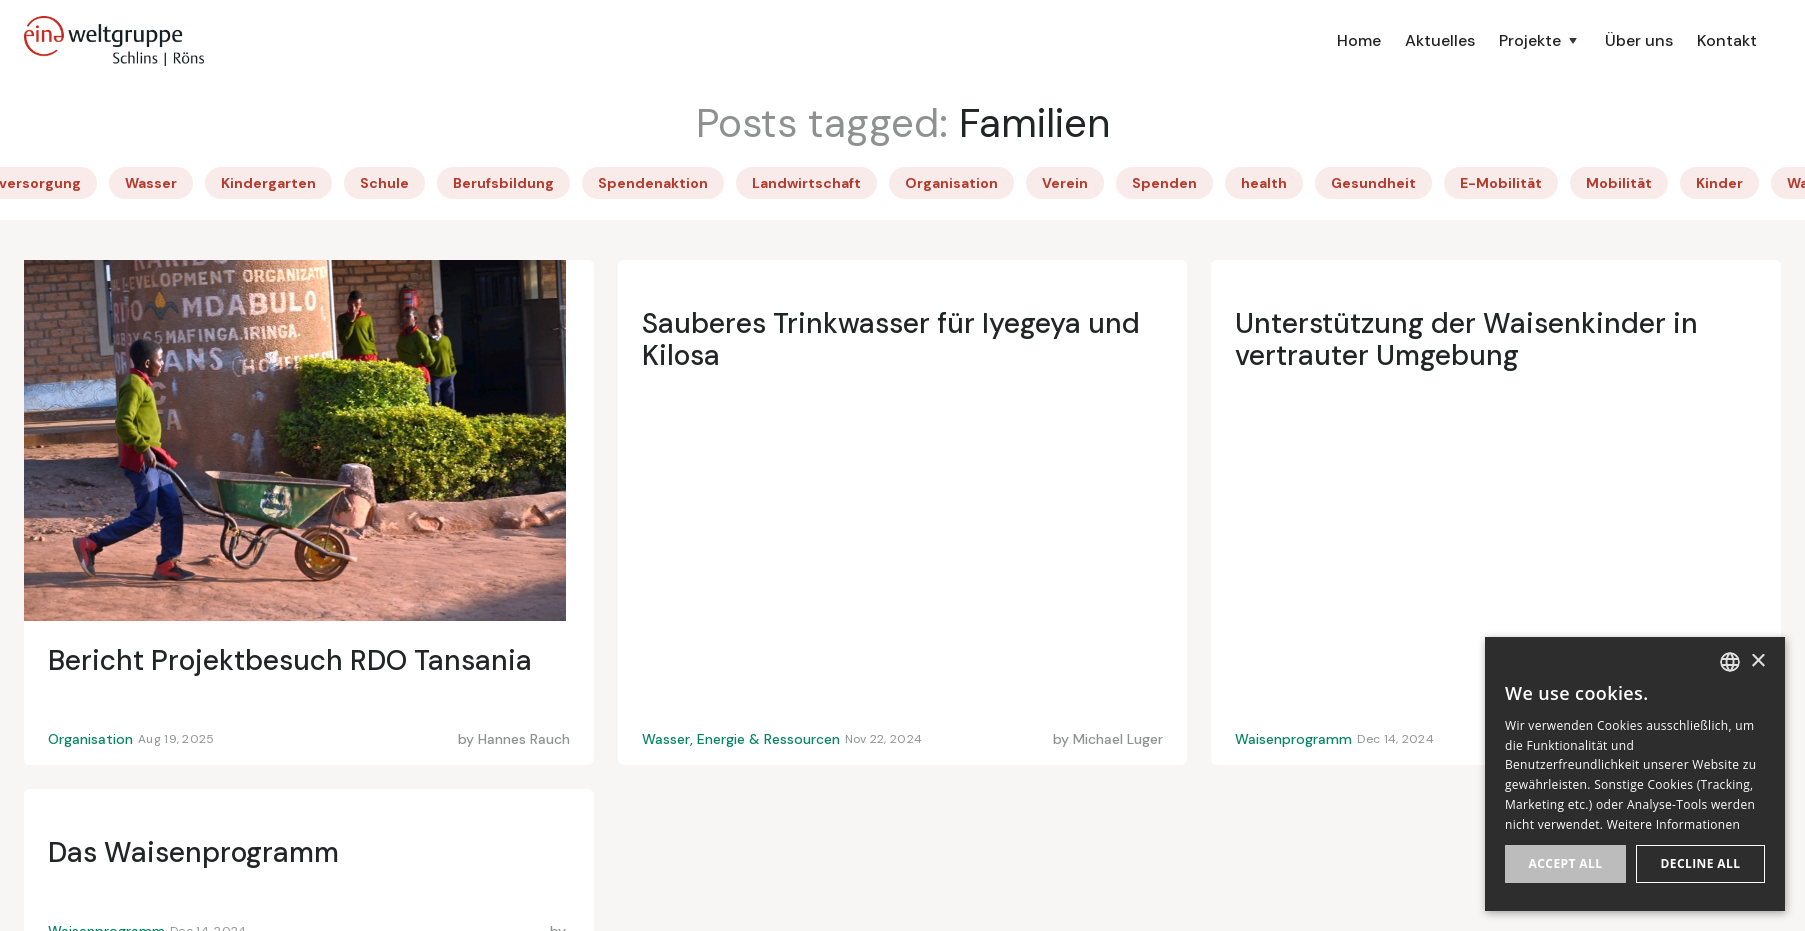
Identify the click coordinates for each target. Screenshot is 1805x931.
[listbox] (1730, 662)
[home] (114, 41)
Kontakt (1727, 40)
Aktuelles (1440, 40)
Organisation (90, 739)
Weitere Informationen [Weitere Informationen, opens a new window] (1674, 824)
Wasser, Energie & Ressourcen (741, 739)
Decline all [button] (1701, 863)
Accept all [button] (1566, 863)
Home (1359, 40)
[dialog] (1635, 774)
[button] (1540, 41)
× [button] (1757, 661)
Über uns (1639, 40)
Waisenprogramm (1293, 739)
